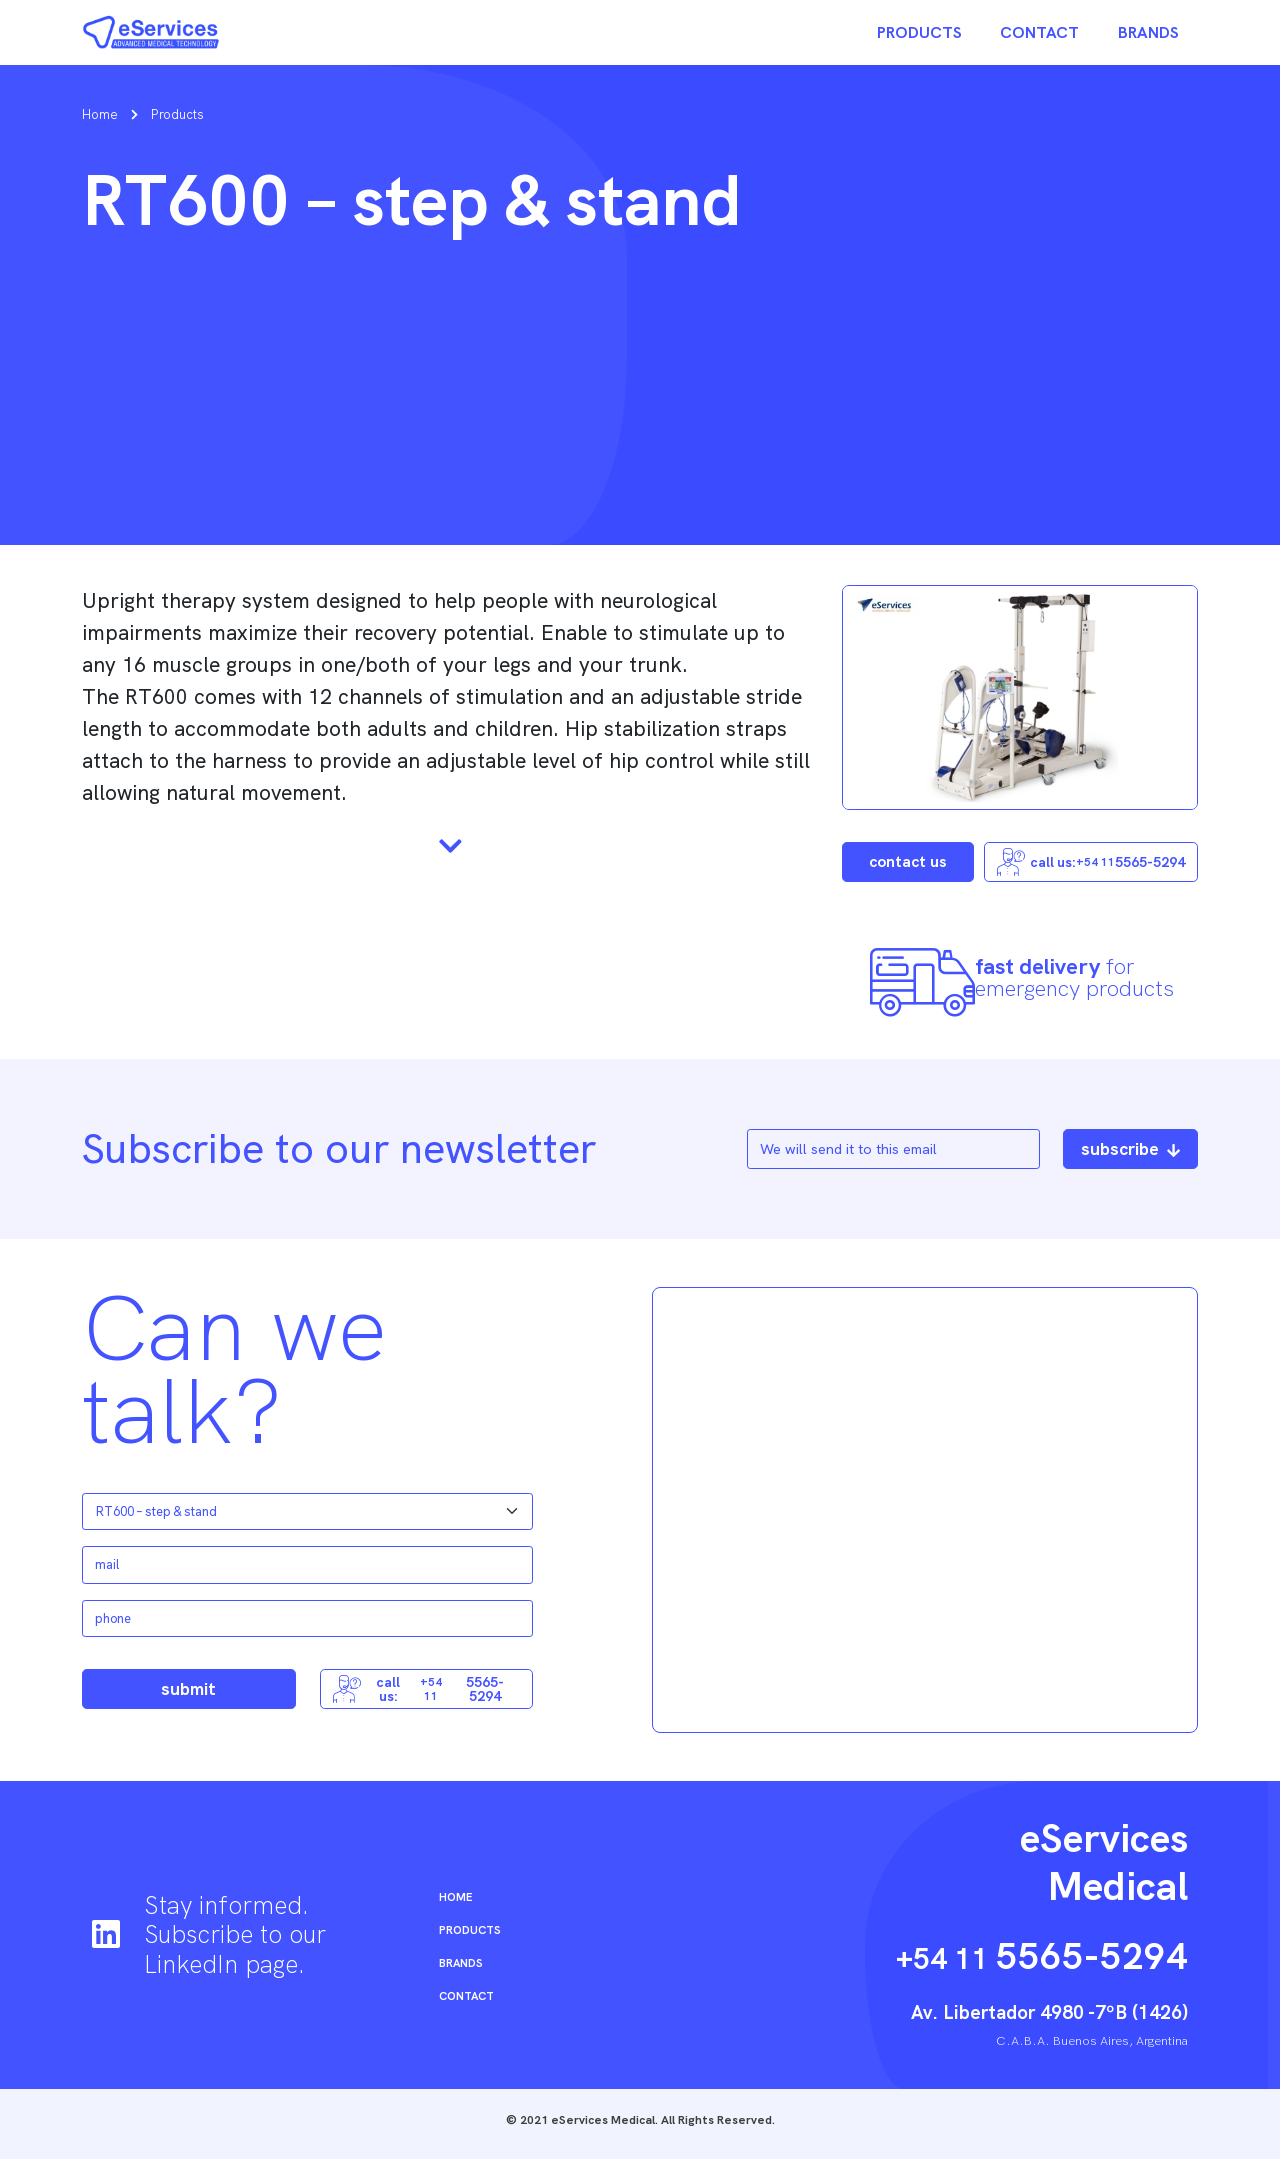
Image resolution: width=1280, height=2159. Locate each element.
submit (188, 1688)
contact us (907, 861)
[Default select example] (307, 1512)
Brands (1148, 32)
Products (919, 32)
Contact (1039, 32)
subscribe (1130, 1148)
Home (100, 114)
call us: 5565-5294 (1091, 862)
